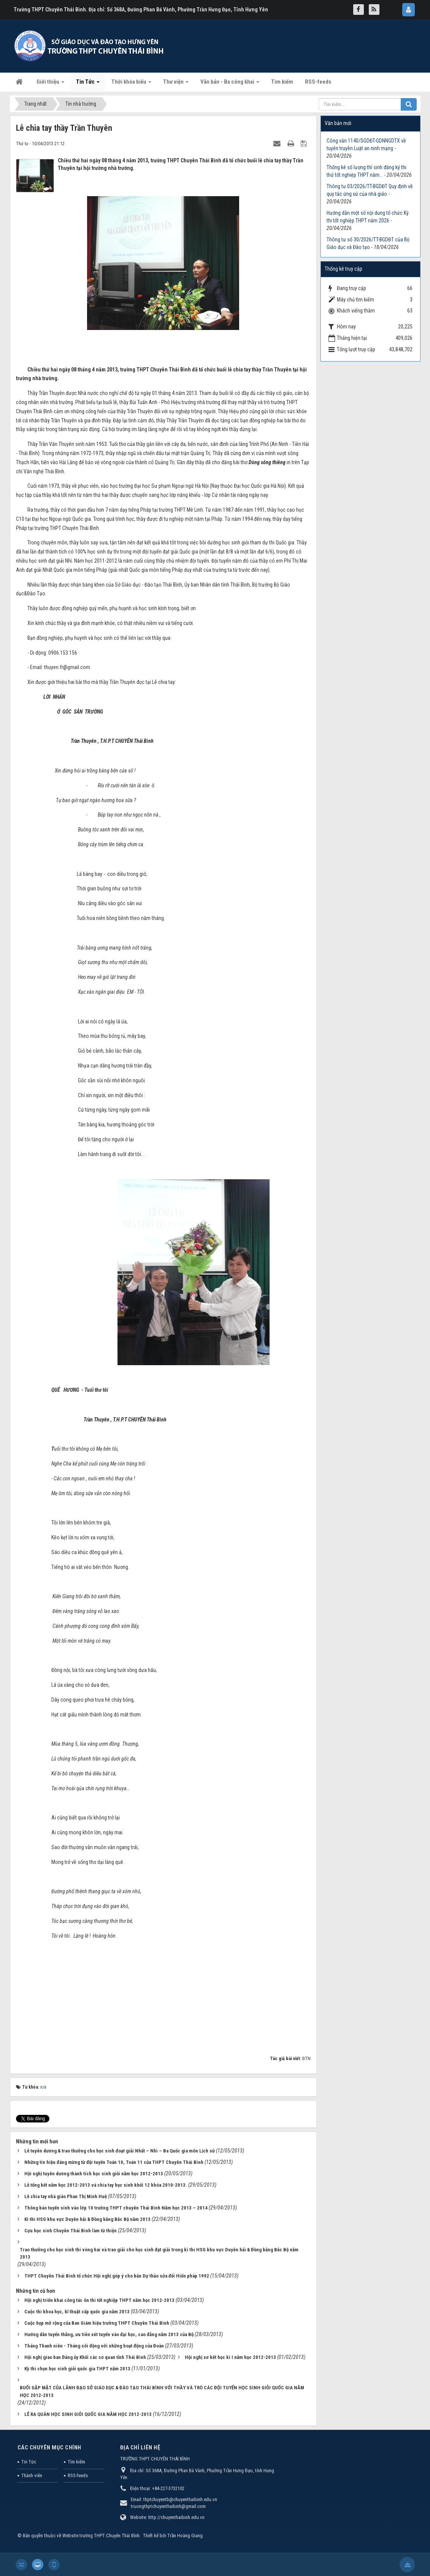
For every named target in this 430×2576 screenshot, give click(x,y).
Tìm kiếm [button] (282, 81)
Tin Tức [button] (88, 84)
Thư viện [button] (176, 84)
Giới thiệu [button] (50, 84)
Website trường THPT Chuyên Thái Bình (101, 2535)
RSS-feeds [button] (318, 81)
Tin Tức (28, 2462)
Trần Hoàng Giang (185, 2535)
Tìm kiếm (76, 2462)
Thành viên (31, 2475)
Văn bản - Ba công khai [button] (229, 84)
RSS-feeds (78, 2475)
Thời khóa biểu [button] (131, 84)
